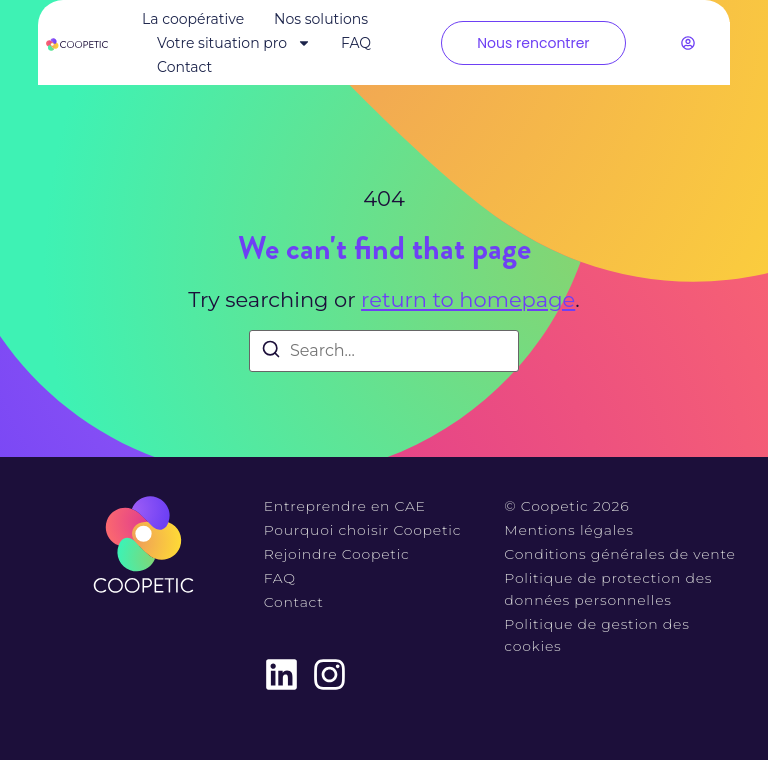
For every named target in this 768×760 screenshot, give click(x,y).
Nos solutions (321, 19)
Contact (184, 67)
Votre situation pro (234, 43)
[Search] (271, 352)
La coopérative (193, 19)
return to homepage (468, 299)
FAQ (356, 43)
